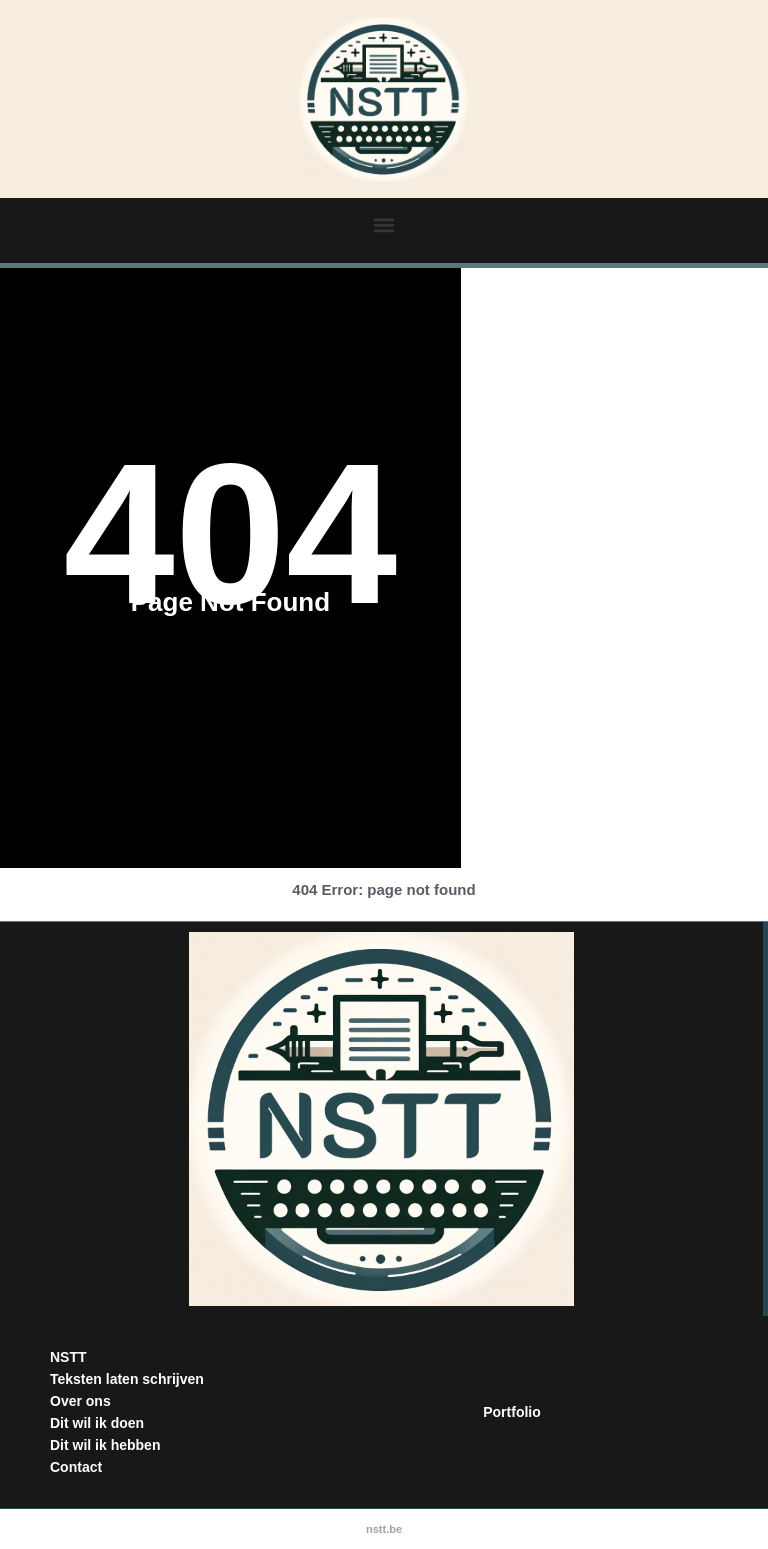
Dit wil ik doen (97, 1423)
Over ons (80, 1401)
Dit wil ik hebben (105, 1445)
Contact (76, 1467)
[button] (384, 224)
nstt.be (384, 1529)
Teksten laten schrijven (127, 1379)
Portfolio (512, 1412)
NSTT (68, 1357)
